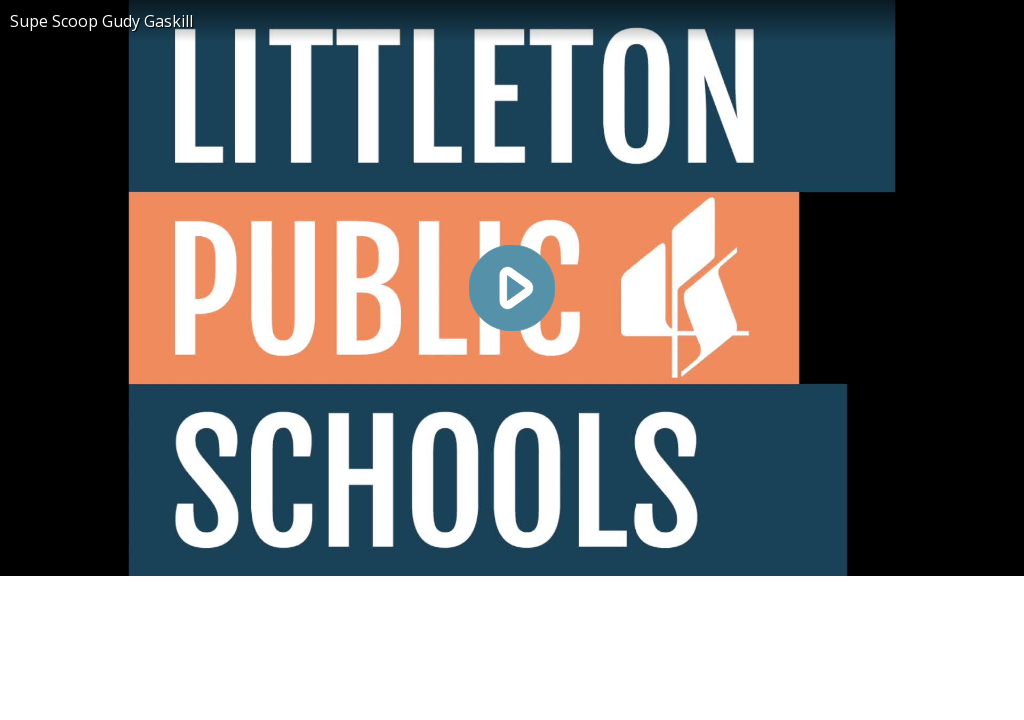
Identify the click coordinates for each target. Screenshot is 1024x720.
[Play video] (512, 288)
